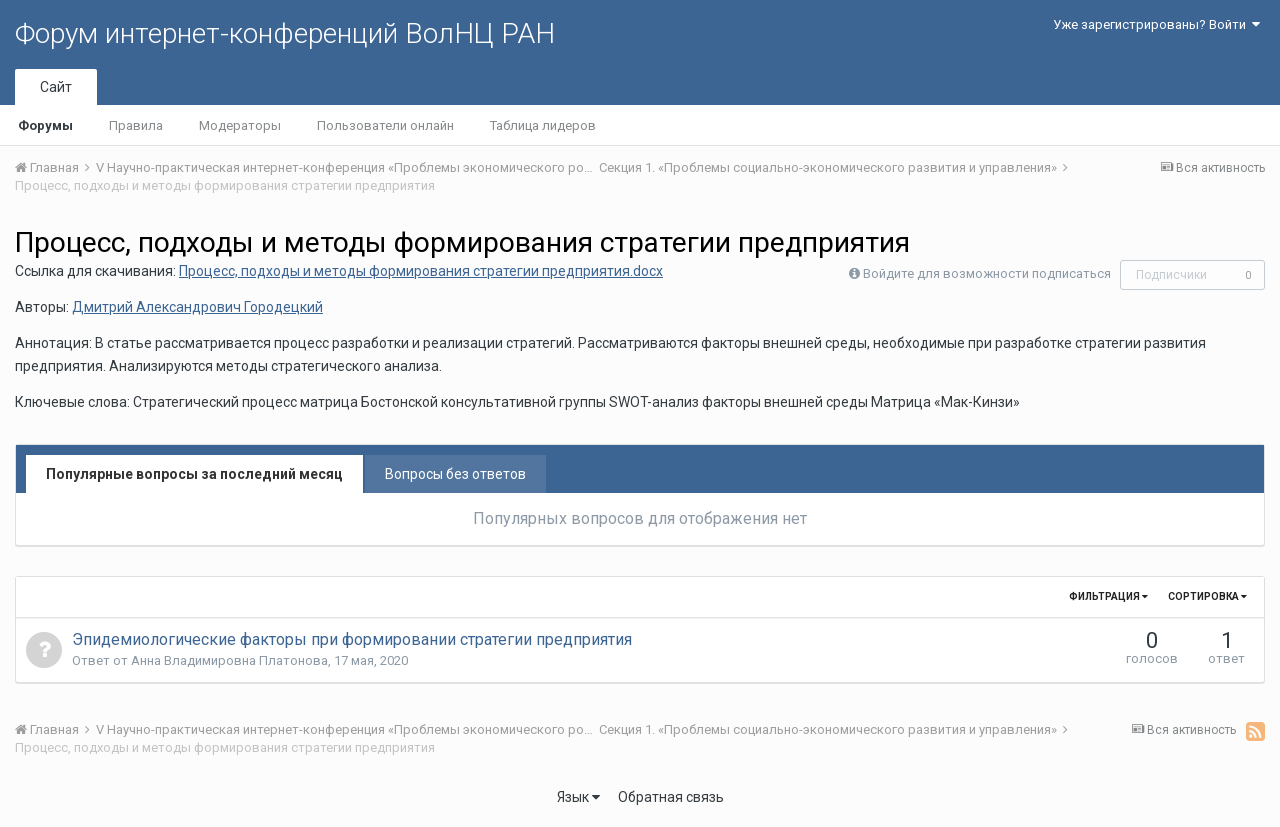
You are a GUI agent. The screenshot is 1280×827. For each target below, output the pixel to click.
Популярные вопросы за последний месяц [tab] (194, 474)
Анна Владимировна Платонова (229, 660)
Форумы (45, 125)
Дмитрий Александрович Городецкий (197, 307)
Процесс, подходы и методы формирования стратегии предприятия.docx (421, 271)
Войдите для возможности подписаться (987, 273)
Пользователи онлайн (385, 125)
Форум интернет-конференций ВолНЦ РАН (285, 33)
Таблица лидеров (543, 125)
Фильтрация (1108, 596)
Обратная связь (671, 797)
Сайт (56, 87)
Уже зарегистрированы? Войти (1156, 24)
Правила (136, 125)
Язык (578, 797)
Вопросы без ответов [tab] (455, 474)
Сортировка (1207, 596)
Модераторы (240, 125)
